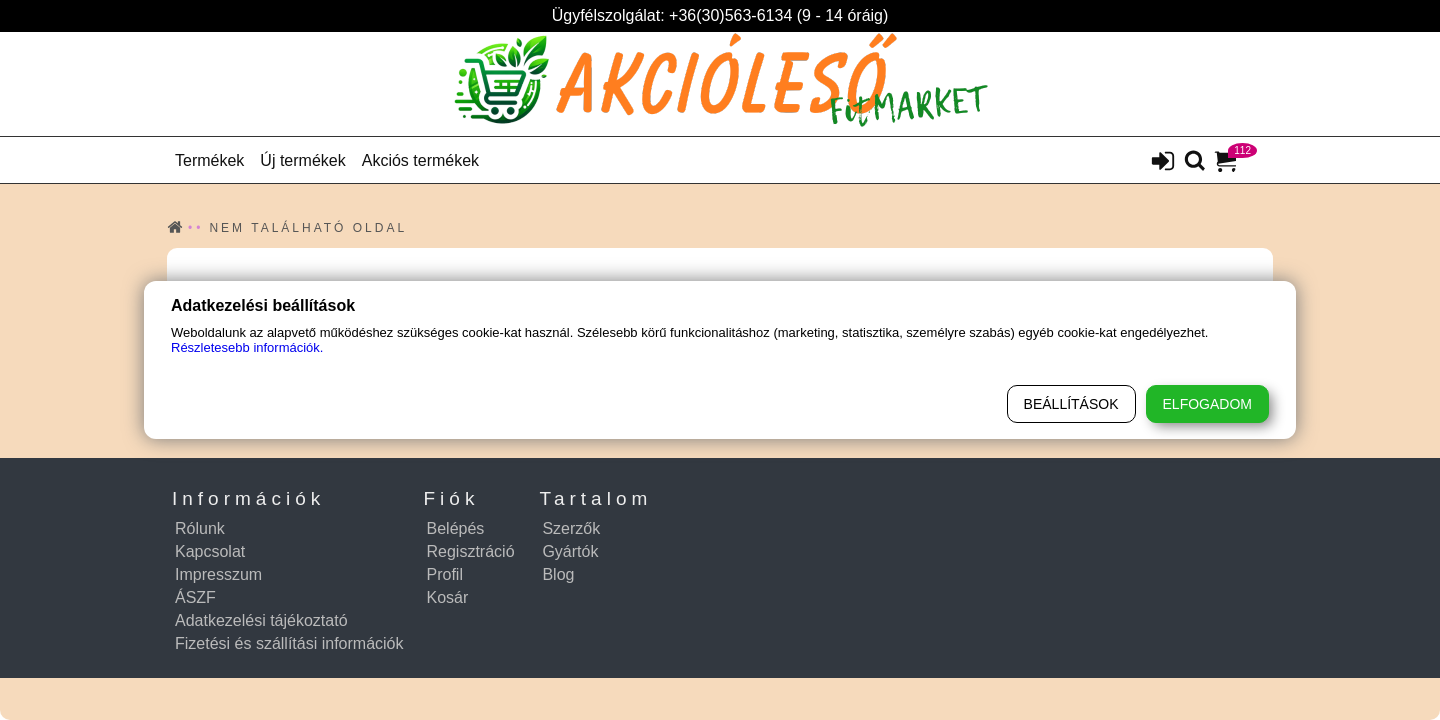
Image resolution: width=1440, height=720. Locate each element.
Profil (445, 574)
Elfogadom (1207, 404)
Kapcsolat (210, 551)
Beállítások (1071, 404)
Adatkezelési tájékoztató (261, 620)
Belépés (456, 528)
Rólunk (200, 528)
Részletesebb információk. (247, 347)
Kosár (448, 597)
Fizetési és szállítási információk (289, 643)
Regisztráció (471, 551)
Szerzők (571, 528)
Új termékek (302, 160)
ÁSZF (195, 597)
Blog (558, 574)
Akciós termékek (420, 160)
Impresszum (218, 574)
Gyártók (570, 551)
